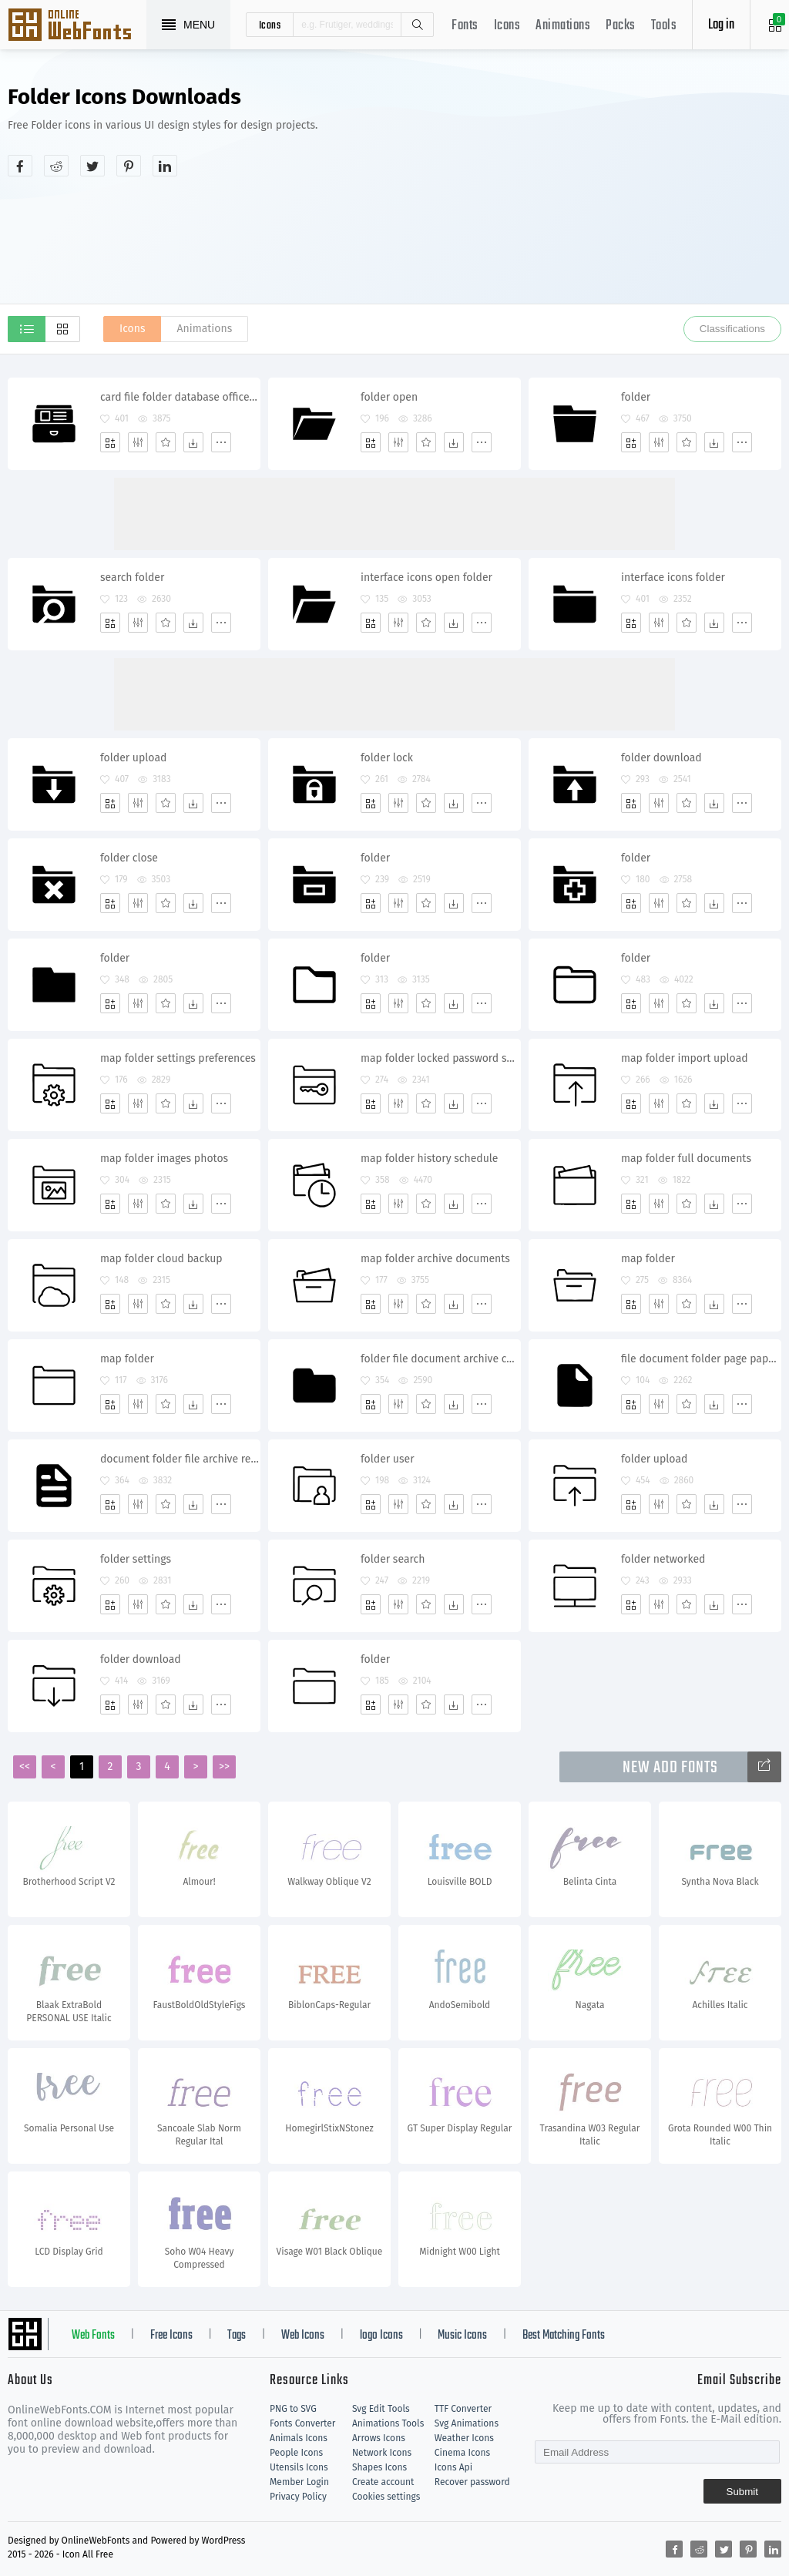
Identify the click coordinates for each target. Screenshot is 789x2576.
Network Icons (381, 2452)
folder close (129, 858)
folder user (388, 1459)
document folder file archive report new (180, 1459)
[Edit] (138, 442)
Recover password (472, 2482)
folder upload (133, 757)
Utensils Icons (299, 2467)
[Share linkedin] (165, 165)
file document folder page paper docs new (701, 1358)
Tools (664, 26)
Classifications (732, 328)
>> (224, 1766)
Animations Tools (388, 2423)
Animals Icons (298, 2438)
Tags (236, 2336)
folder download (661, 757)
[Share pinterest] (128, 165)
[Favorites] (166, 442)
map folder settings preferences (178, 1058)
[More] (221, 442)
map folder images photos (164, 1158)
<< (24, 1766)
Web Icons (302, 2336)
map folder (648, 1258)
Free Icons (171, 2336)
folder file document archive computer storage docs (440, 1358)
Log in (721, 25)
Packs (621, 26)
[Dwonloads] (193, 442)
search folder (132, 577)
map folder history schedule (429, 1158)
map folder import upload (684, 1058)
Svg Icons (77, 26)
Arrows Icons (378, 2438)
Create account (383, 2482)
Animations (563, 26)
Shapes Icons (379, 2467)
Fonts (465, 26)
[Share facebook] (20, 165)
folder (635, 397)
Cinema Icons (462, 2452)
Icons (507, 26)
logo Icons (381, 2336)
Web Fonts (93, 2336)
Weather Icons (464, 2438)
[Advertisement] (625, 196)
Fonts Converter (302, 2423)
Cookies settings (386, 2496)
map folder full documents (686, 1158)
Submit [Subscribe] (742, 2491)
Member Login (299, 2482)
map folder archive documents (435, 1258)
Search (416, 24)
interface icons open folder (426, 577)
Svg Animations (467, 2423)
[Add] (110, 442)
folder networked (663, 1559)
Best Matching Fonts (563, 2336)
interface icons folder (673, 577)
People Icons (296, 2452)
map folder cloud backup (161, 1258)
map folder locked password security (440, 1058)
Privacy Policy (298, 2496)
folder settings (135, 1559)
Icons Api (453, 2467)
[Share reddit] (56, 165)
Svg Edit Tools (381, 2408)
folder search (393, 1559)
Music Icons (462, 2336)
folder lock (387, 757)
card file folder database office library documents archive (180, 397)
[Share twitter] (92, 165)
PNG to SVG (293, 2408)
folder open (389, 397)
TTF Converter (463, 2408)
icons (270, 24)
